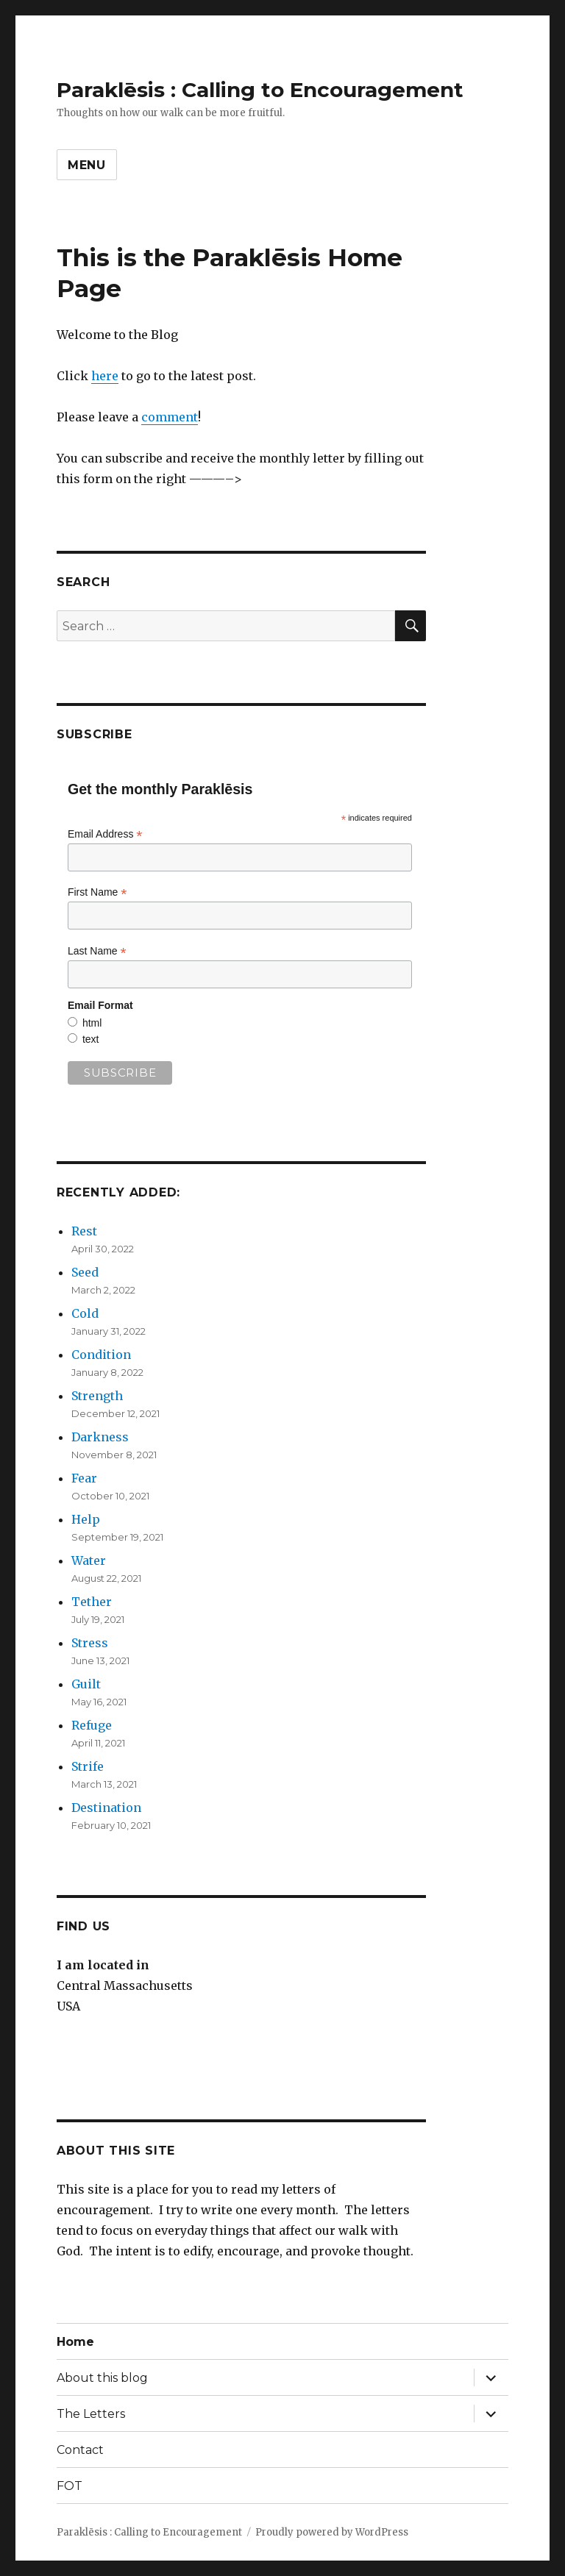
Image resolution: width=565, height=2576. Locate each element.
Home (75, 2342)
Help (85, 1519)
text (90, 1039)
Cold (85, 1313)
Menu (87, 165)
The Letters (91, 2414)
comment (169, 417)
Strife (87, 1766)
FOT (69, 2486)
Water (88, 1560)
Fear (84, 1478)
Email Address (105, 834)
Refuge (91, 1725)
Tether (91, 1601)
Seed (85, 1272)
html (92, 1023)
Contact (80, 2450)
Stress (89, 1642)
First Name (97, 892)
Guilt (86, 1684)
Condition (101, 1354)
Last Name (97, 951)
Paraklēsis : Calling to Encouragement (260, 89)
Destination (106, 1807)
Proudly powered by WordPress (331, 2532)
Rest (84, 1231)
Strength (97, 1395)
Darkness (100, 1437)
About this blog (102, 2378)
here (104, 375)
